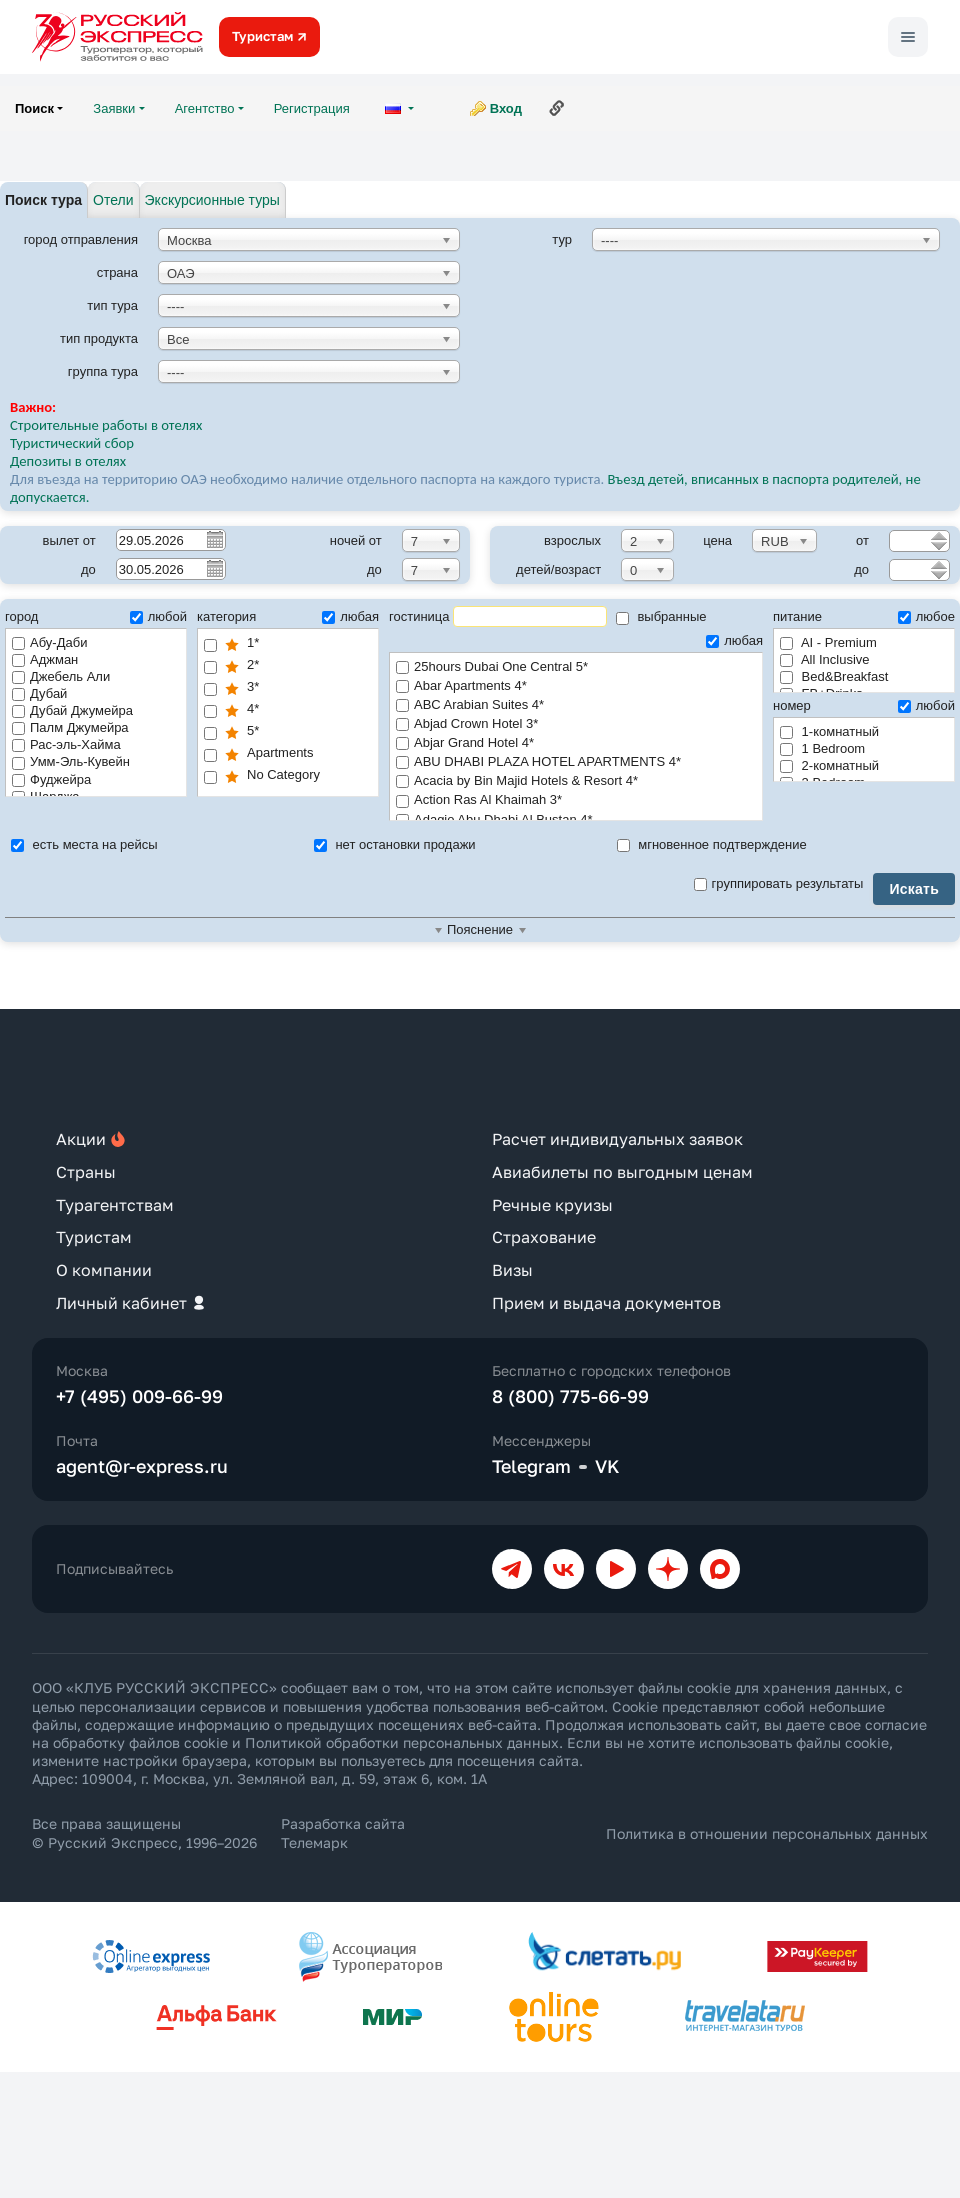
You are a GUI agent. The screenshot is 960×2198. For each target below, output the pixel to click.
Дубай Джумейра (72, 710)
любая (350, 616)
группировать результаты (779, 883)
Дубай (39, 693)
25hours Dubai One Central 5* (576, 667)
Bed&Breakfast (834, 676)
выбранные (661, 616)
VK (607, 1466)
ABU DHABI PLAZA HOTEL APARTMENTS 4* (576, 762)
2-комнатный (829, 765)
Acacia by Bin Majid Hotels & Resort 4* (576, 781)
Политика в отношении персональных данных (767, 1833)
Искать (914, 889)
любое (926, 616)
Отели (113, 200)
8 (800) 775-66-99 (570, 1396)
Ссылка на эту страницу (557, 108)
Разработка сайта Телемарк (343, 1832)
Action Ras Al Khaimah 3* (576, 800)
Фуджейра (51, 779)
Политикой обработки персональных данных (402, 1742)
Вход (506, 108)
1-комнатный (829, 731)
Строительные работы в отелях (106, 425)
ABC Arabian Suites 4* (576, 705)
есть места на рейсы (84, 844)
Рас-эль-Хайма (66, 744)
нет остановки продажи (395, 844)
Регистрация (312, 108)
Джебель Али (61, 676)
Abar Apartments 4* (576, 686)
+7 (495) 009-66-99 (139, 1396)
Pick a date (214, 539)
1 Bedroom (822, 748)
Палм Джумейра (70, 727)
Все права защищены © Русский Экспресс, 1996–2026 (144, 1832)
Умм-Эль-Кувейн (71, 761)
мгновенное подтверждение (712, 844)
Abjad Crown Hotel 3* (576, 724)
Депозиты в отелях (68, 461)
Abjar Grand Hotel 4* (576, 743)
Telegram (531, 1466)
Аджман (45, 659)
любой (158, 616)
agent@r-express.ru (142, 1466)
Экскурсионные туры (212, 200)
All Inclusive (825, 659)
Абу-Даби (49, 642)
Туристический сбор (72, 443)
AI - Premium (828, 642)
